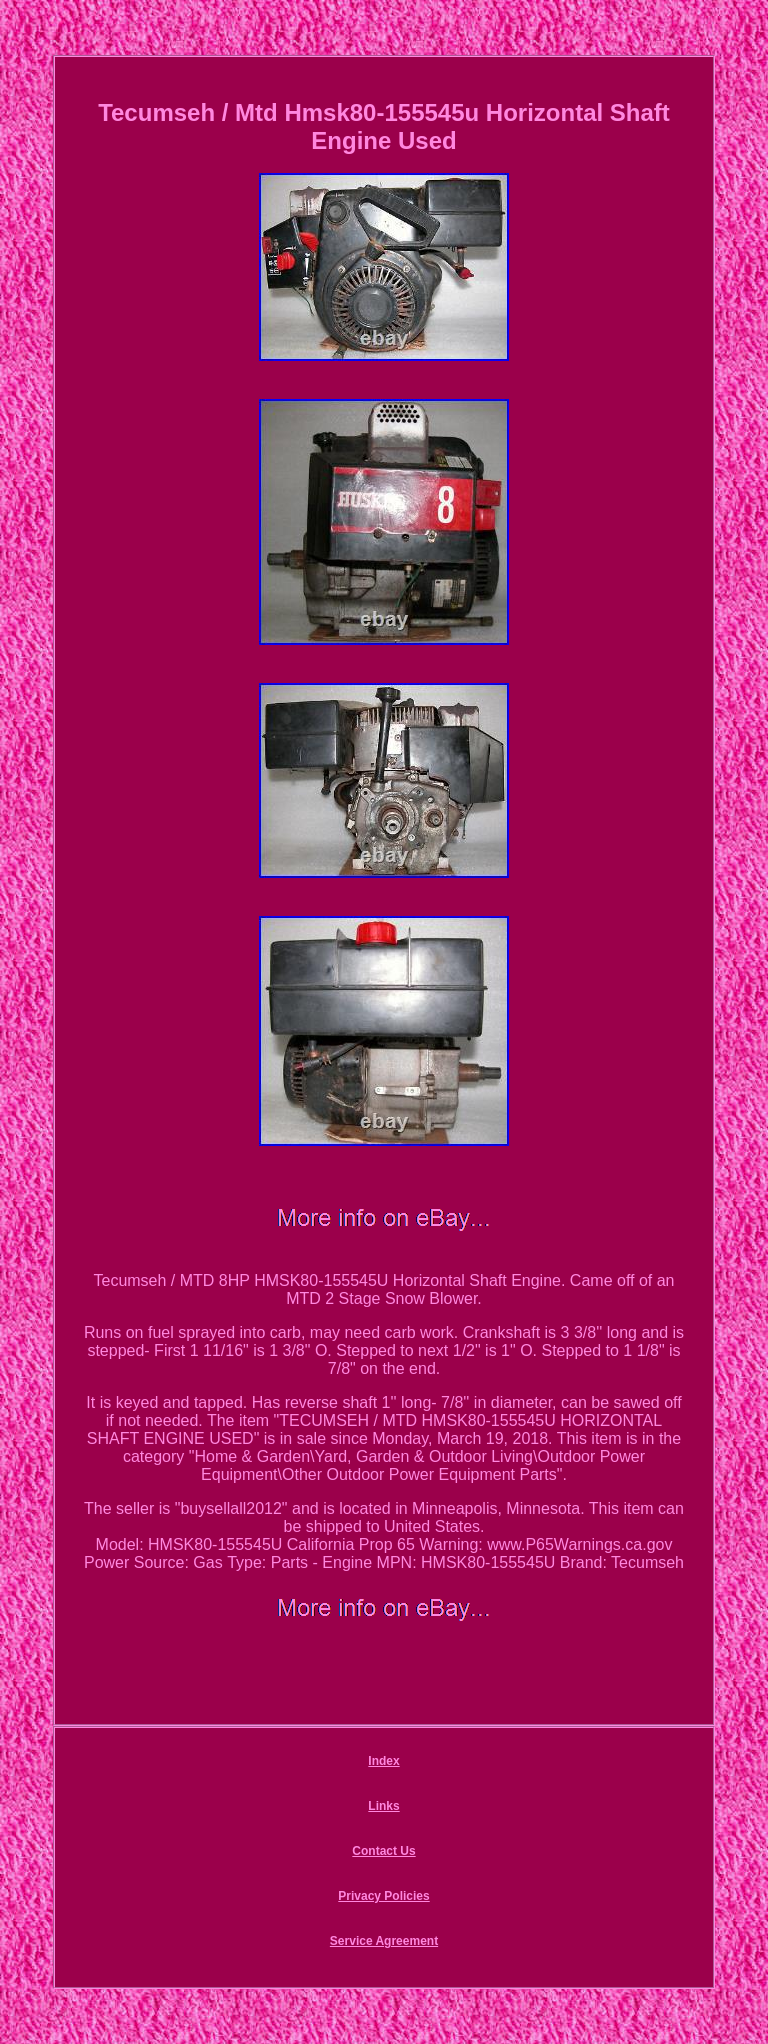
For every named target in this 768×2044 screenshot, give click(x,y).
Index (383, 1761)
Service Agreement (384, 1941)
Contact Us (383, 1851)
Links (383, 1806)
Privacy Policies (383, 1896)
